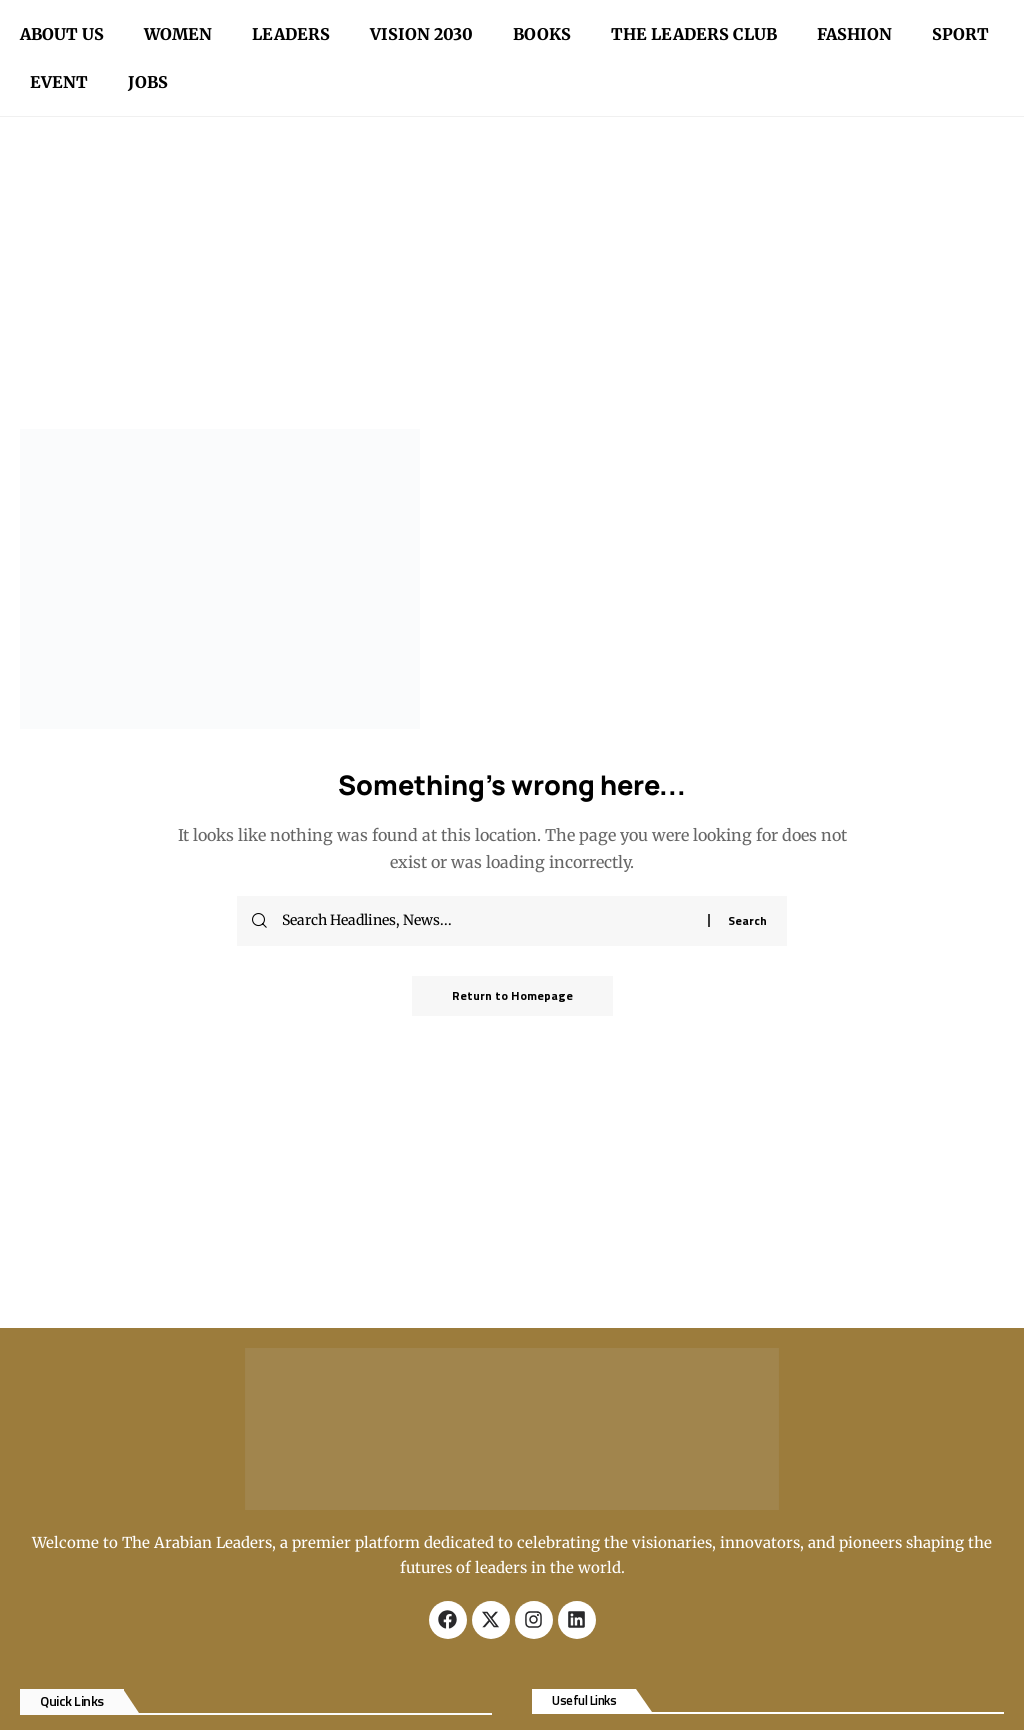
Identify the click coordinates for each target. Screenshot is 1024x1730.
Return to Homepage (512, 995)
